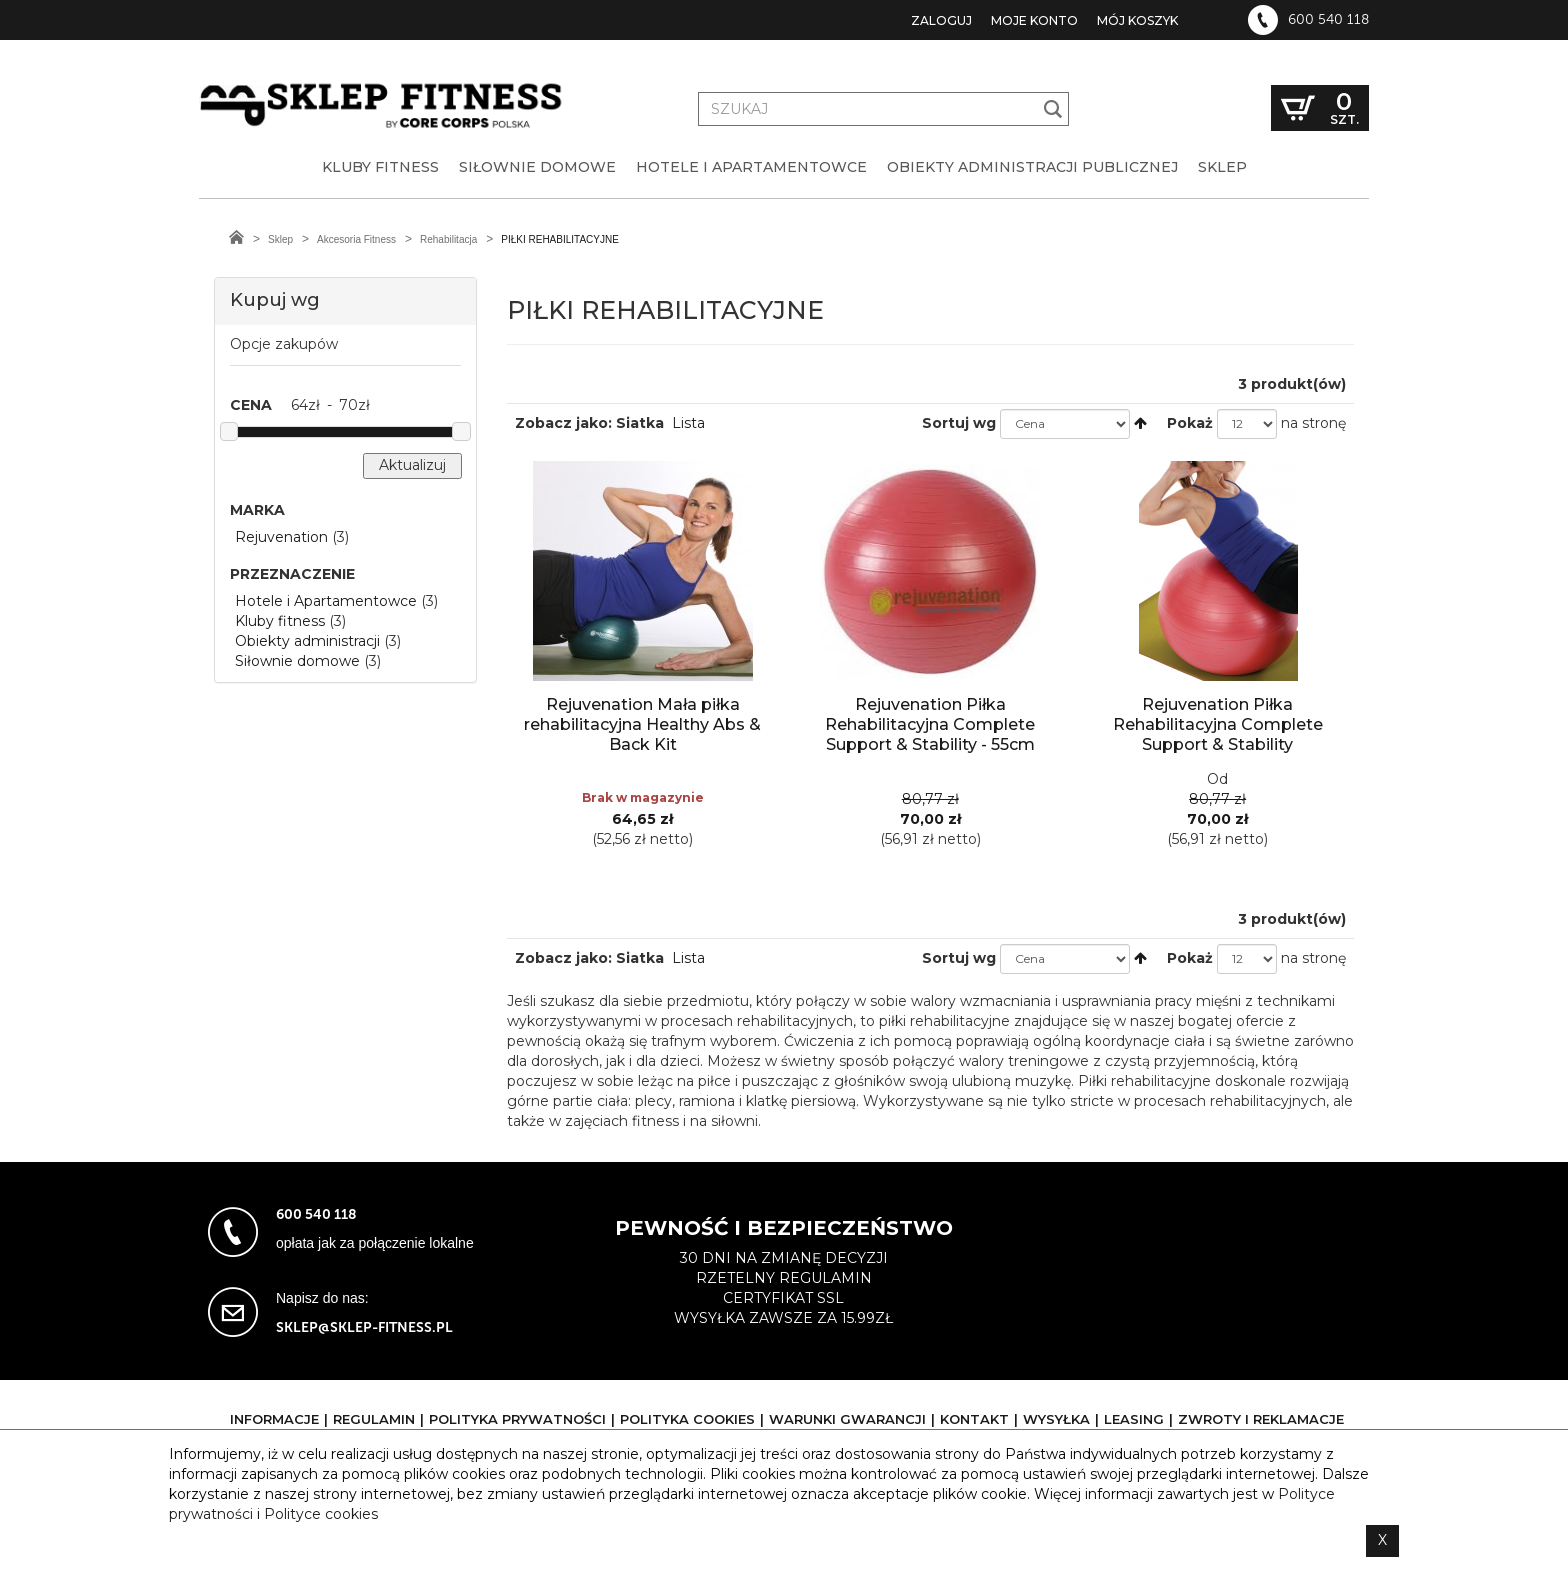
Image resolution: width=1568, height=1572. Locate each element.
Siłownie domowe (297, 661)
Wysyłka (1056, 1419)
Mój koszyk (1137, 20)
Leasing (1134, 1419)
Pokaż (1190, 423)
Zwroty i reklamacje (1261, 1419)
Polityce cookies (321, 1514)
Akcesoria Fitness (356, 239)
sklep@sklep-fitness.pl (364, 1327)
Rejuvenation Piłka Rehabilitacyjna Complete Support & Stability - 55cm (930, 724)
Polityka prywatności (517, 1419)
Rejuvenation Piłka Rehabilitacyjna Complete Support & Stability (1218, 724)
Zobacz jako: (563, 423)
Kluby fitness (280, 621)
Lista (688, 423)
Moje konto (1034, 20)
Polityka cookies (687, 1419)
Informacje (274, 1419)
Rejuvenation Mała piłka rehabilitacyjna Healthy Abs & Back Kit (642, 724)
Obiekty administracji (307, 641)
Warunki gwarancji (847, 1419)
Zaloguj (941, 20)
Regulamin (374, 1419)
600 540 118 (1328, 20)
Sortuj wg (959, 423)
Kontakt (974, 1419)
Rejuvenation (281, 537)
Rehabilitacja (448, 239)
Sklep (280, 239)
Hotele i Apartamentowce (326, 601)
